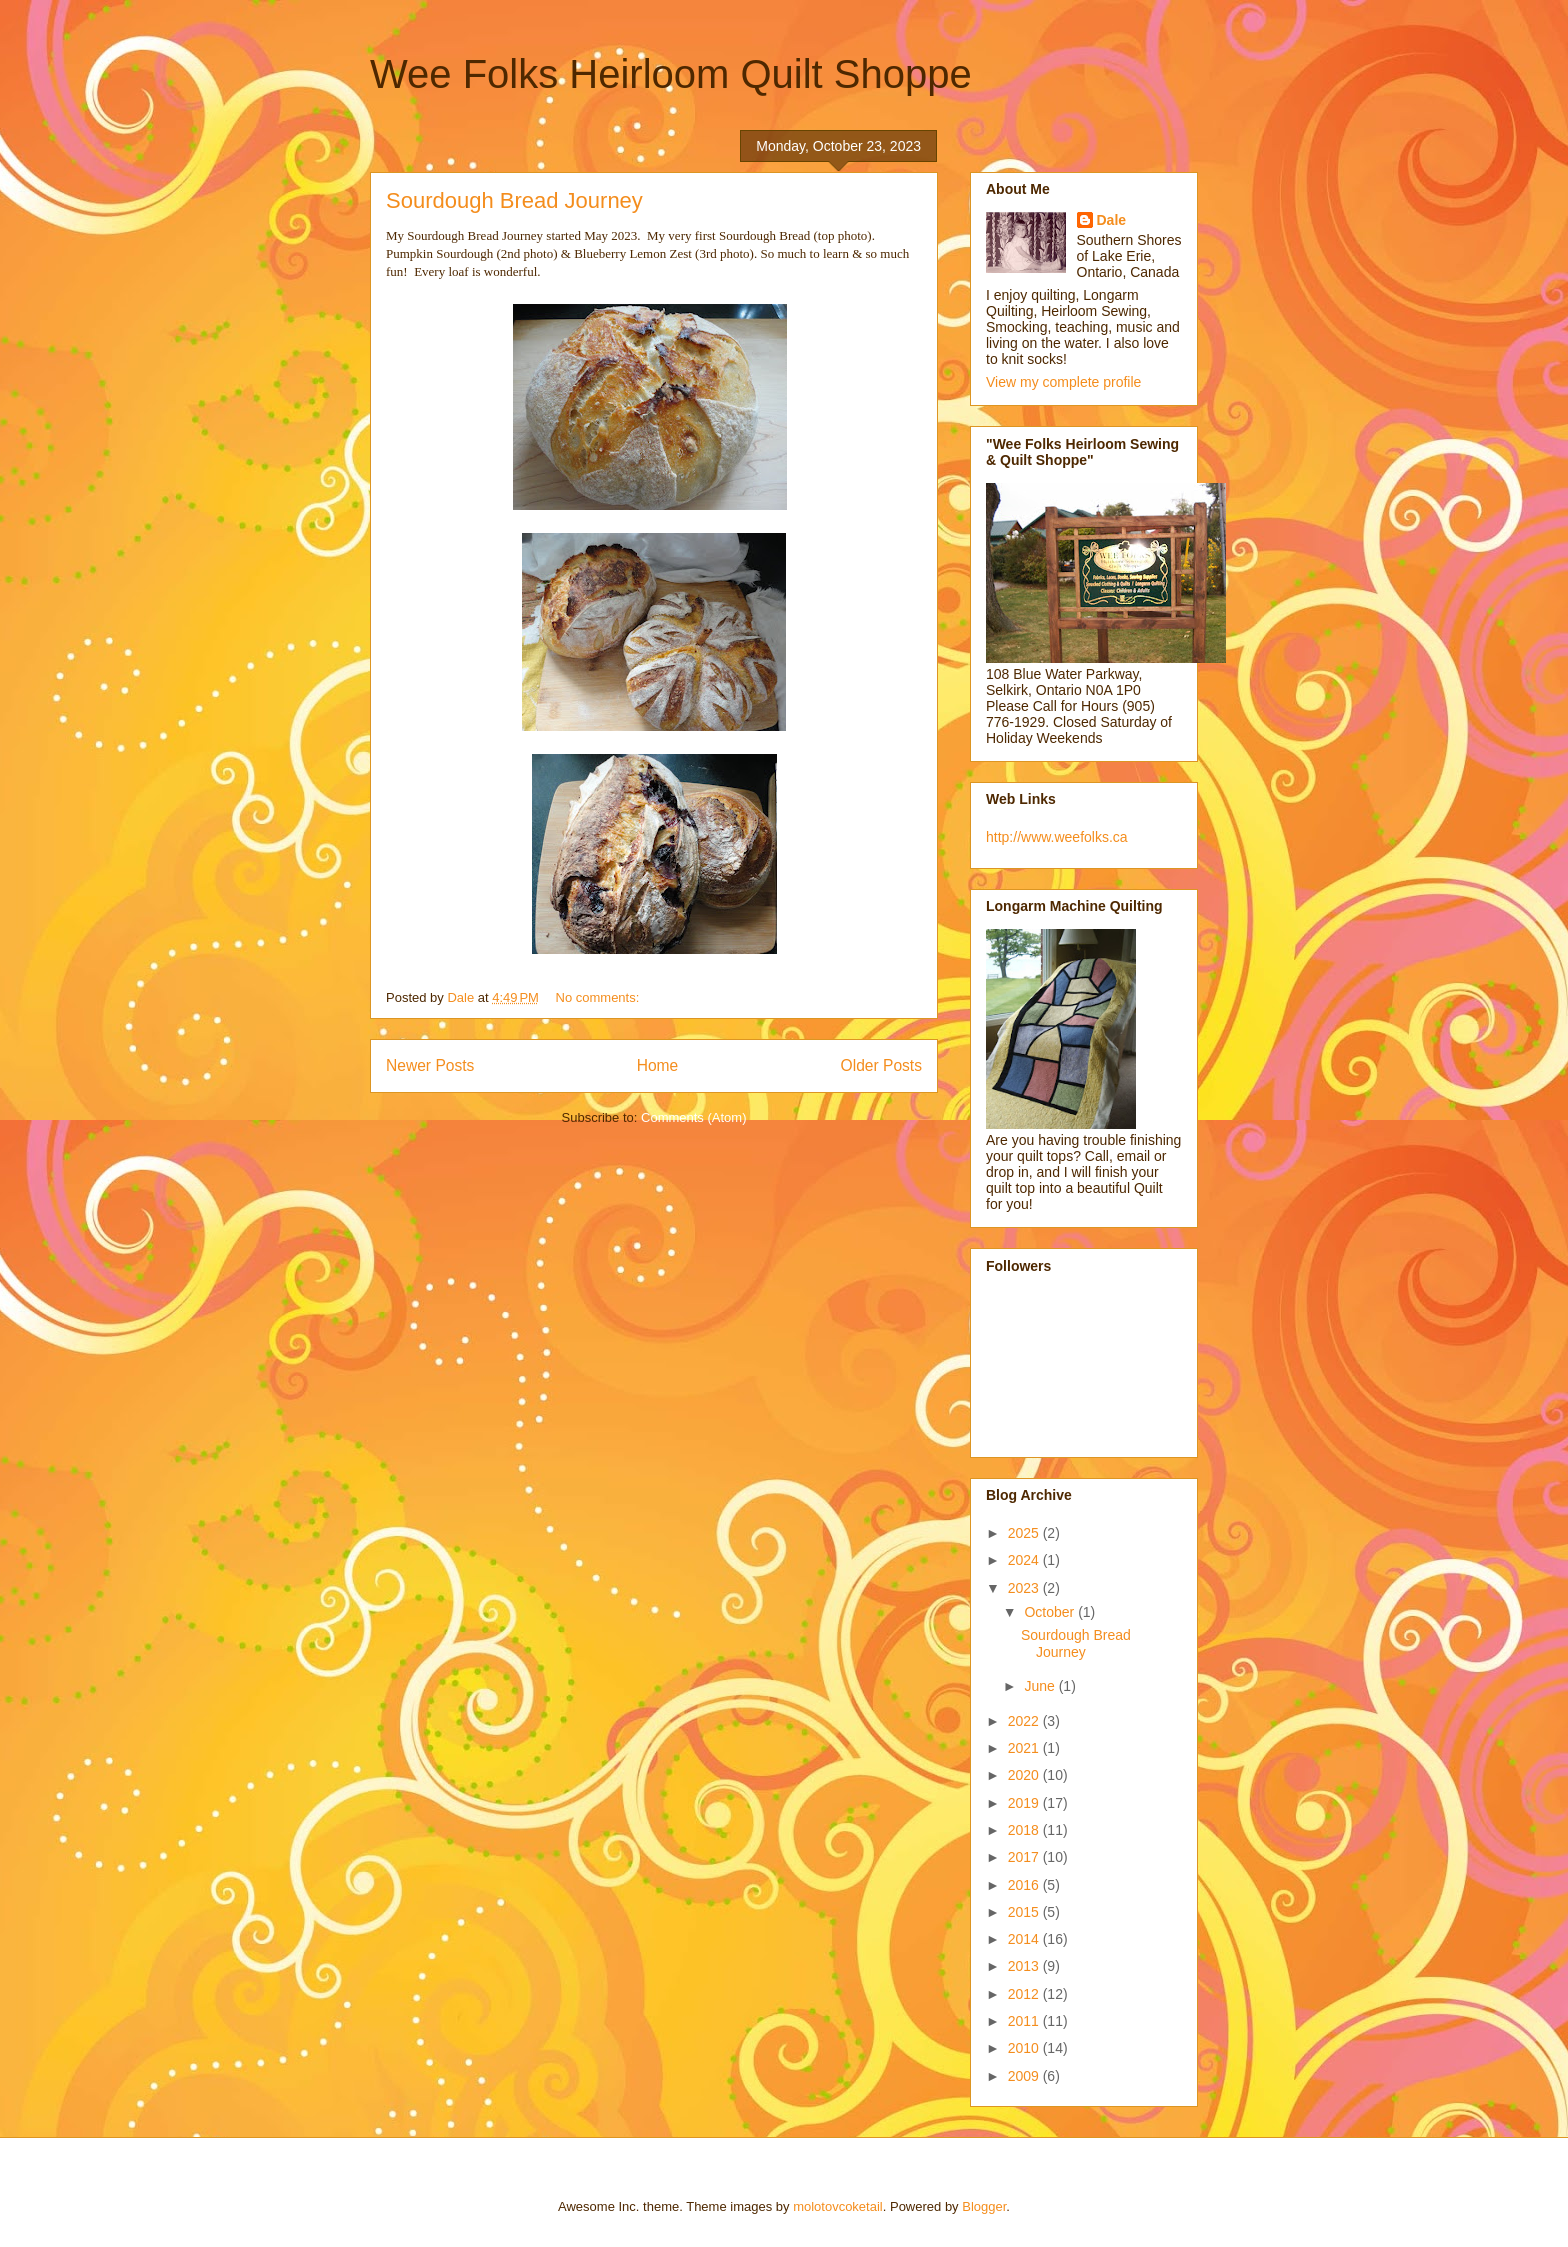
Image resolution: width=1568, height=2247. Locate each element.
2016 (1025, 1885)
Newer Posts (430, 1065)
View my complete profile (1063, 382)
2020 (1025, 1775)
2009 (1025, 2076)
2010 (1025, 2048)
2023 (1025, 1588)
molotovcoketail (838, 2206)
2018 (1025, 1830)
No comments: (599, 997)
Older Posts (881, 1065)
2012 (1025, 1994)
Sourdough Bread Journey (514, 200)
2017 (1025, 1857)
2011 (1025, 2021)
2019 (1025, 1803)
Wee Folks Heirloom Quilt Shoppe (671, 74)
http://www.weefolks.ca (1057, 837)
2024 (1025, 1560)
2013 (1025, 1966)
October (1051, 1612)
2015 (1025, 1912)
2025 (1025, 1533)
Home (658, 1065)
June (1041, 1686)
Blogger (984, 2206)
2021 (1025, 1748)
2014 (1025, 1939)
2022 (1025, 1721)
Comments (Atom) (693, 1117)
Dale (1112, 220)
